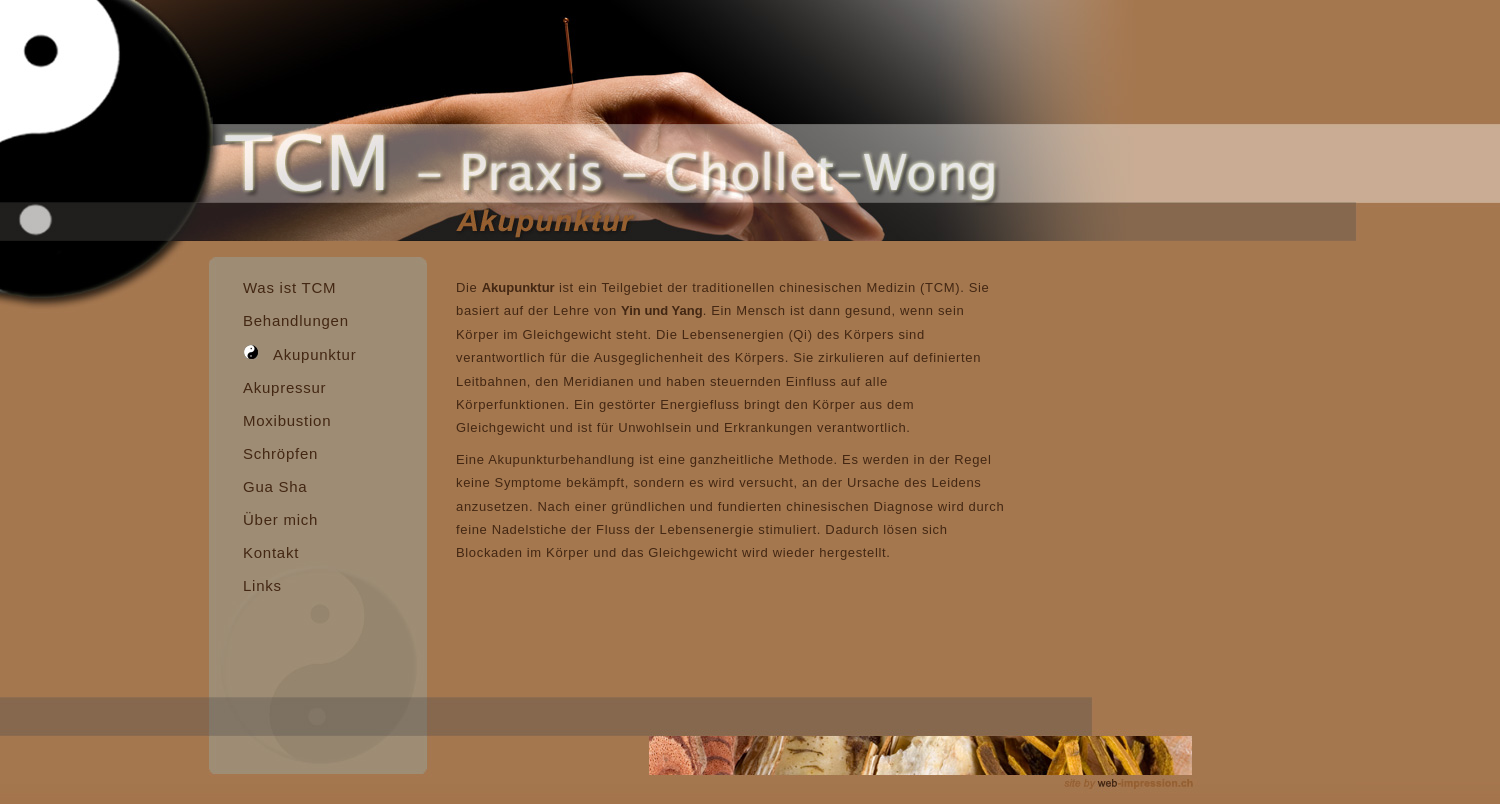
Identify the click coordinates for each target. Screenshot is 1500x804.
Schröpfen (280, 453)
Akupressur (284, 387)
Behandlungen (296, 320)
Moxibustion (287, 420)
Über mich (280, 519)
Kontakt (271, 552)
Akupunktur (299, 350)
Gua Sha (275, 486)
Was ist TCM (289, 287)
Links (262, 585)
